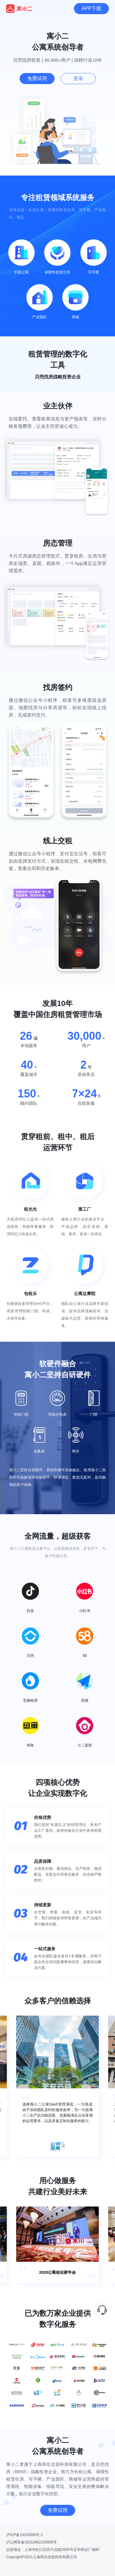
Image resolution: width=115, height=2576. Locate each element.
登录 (78, 78)
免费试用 (37, 78)
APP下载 (91, 8)
